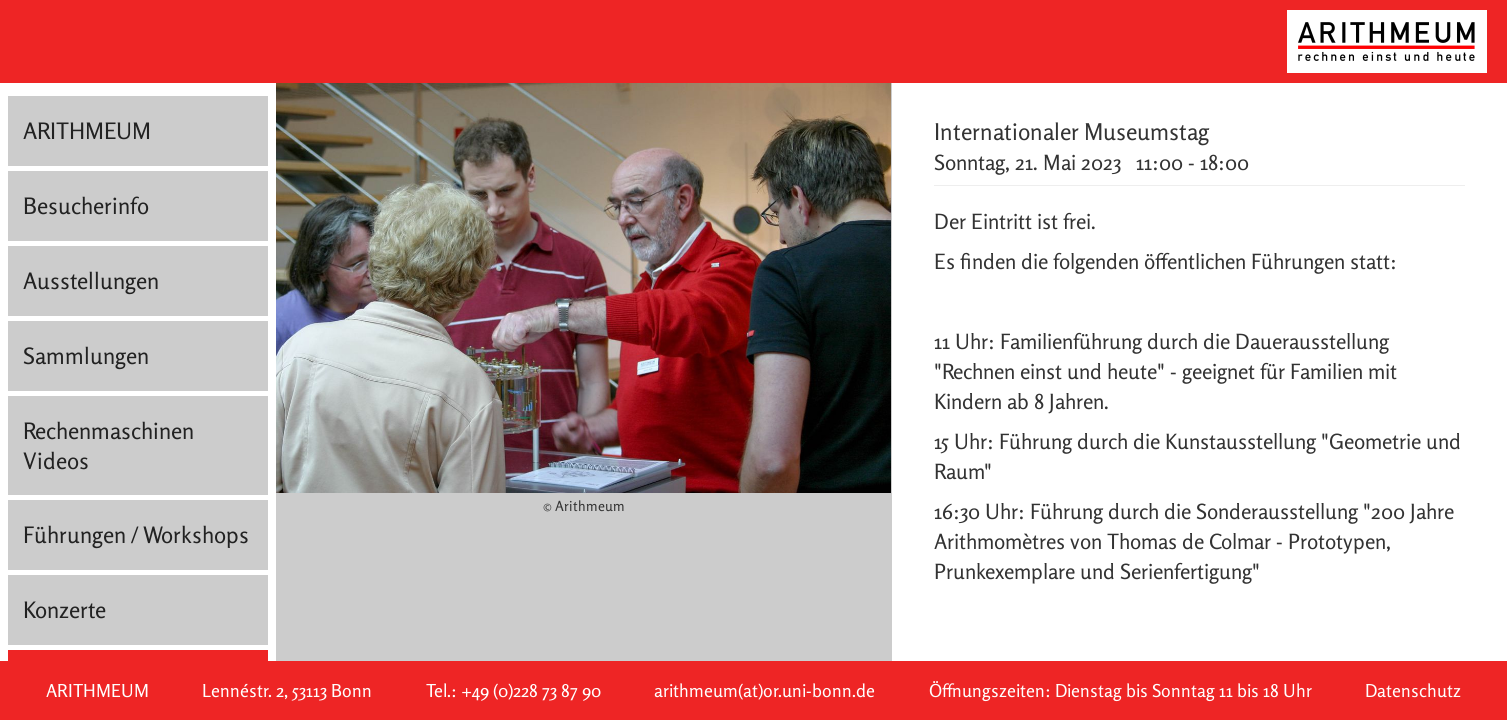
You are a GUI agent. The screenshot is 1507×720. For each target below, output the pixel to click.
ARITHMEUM (87, 130)
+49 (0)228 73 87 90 (531, 690)
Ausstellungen (91, 280)
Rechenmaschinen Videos (108, 445)
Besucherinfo (86, 205)
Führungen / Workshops (136, 534)
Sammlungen (86, 355)
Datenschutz (1413, 690)
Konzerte (64, 609)
